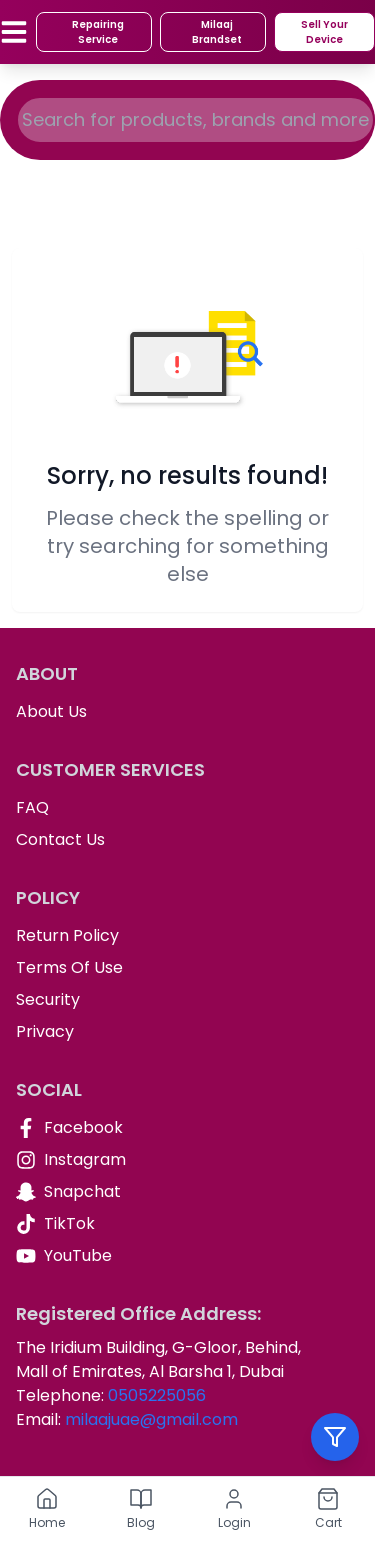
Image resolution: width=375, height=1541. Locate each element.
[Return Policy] (187, 936)
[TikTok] (187, 1224)
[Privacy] (187, 1032)
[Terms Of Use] (187, 968)
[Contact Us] (187, 840)
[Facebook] (187, 1128)
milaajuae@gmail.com (151, 1419)
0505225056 (157, 1395)
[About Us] (187, 712)
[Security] (187, 1000)
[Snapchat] (187, 1192)
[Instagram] (187, 1160)
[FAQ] (187, 808)
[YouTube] (187, 1256)
